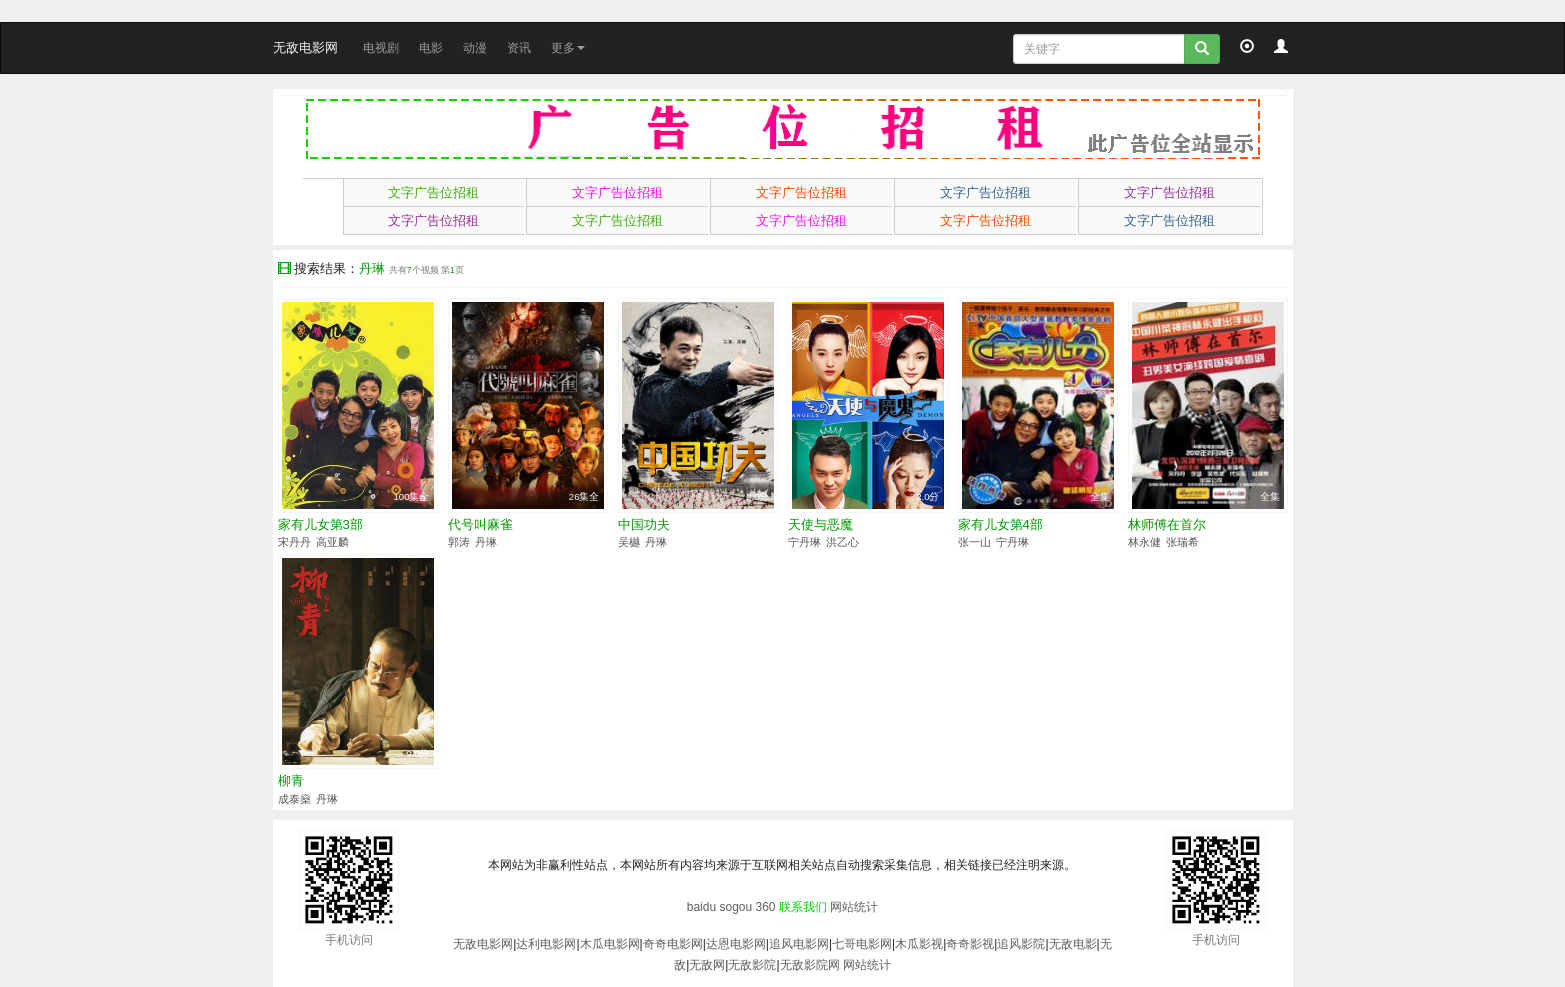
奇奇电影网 (673, 944)
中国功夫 (644, 524)
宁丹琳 (804, 542)
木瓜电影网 (610, 944)
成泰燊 (294, 799)
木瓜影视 (919, 944)
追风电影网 (799, 944)
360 (766, 907)
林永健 (1144, 542)
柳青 (291, 780)
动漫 (475, 48)
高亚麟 (332, 542)
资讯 (519, 48)
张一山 (974, 542)
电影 (431, 48)
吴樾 (629, 542)
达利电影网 (546, 944)
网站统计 (854, 907)
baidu (701, 907)
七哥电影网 (862, 944)
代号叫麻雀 (480, 524)
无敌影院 (752, 965)
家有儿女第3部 (320, 524)
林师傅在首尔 (1167, 524)
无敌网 (707, 965)
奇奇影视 (970, 944)
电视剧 (381, 48)
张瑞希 (1182, 542)
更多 (568, 48)
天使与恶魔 (820, 524)
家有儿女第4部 (1000, 524)
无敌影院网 (810, 965)
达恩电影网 (736, 944)
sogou (735, 907)
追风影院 (1021, 944)
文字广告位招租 (433, 192)
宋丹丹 (294, 542)
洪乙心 (842, 542)
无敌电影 (1073, 944)
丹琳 (486, 542)
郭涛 (459, 542)
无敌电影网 (305, 47)
